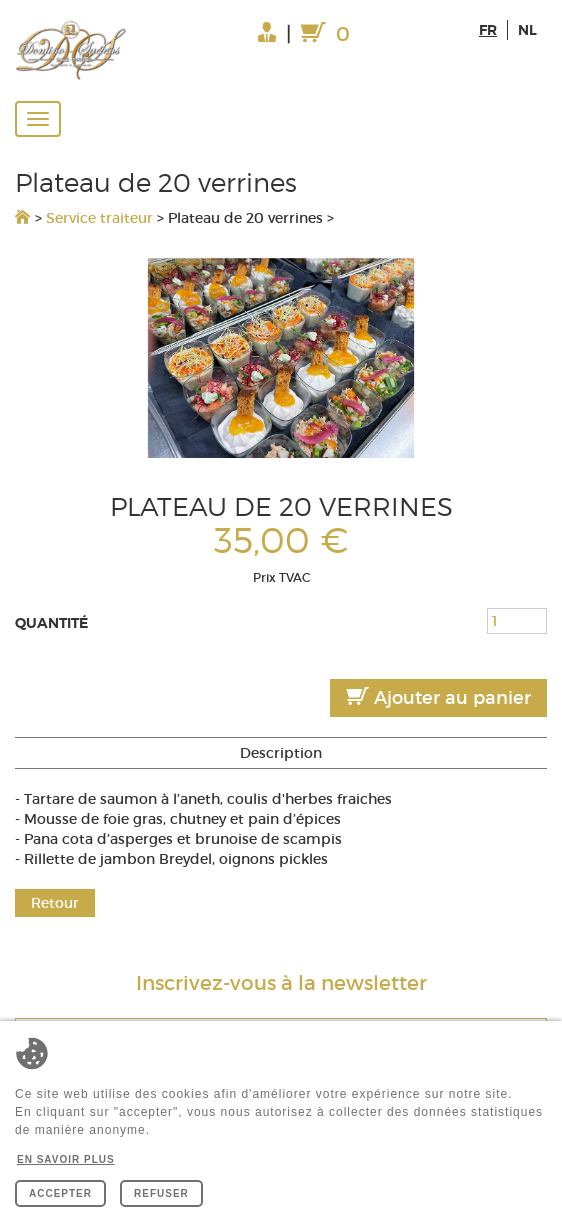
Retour (55, 903)
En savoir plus (66, 1159)
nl (527, 30)
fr (488, 30)
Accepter (60, 1193)
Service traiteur (99, 218)
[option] (281, 358)
